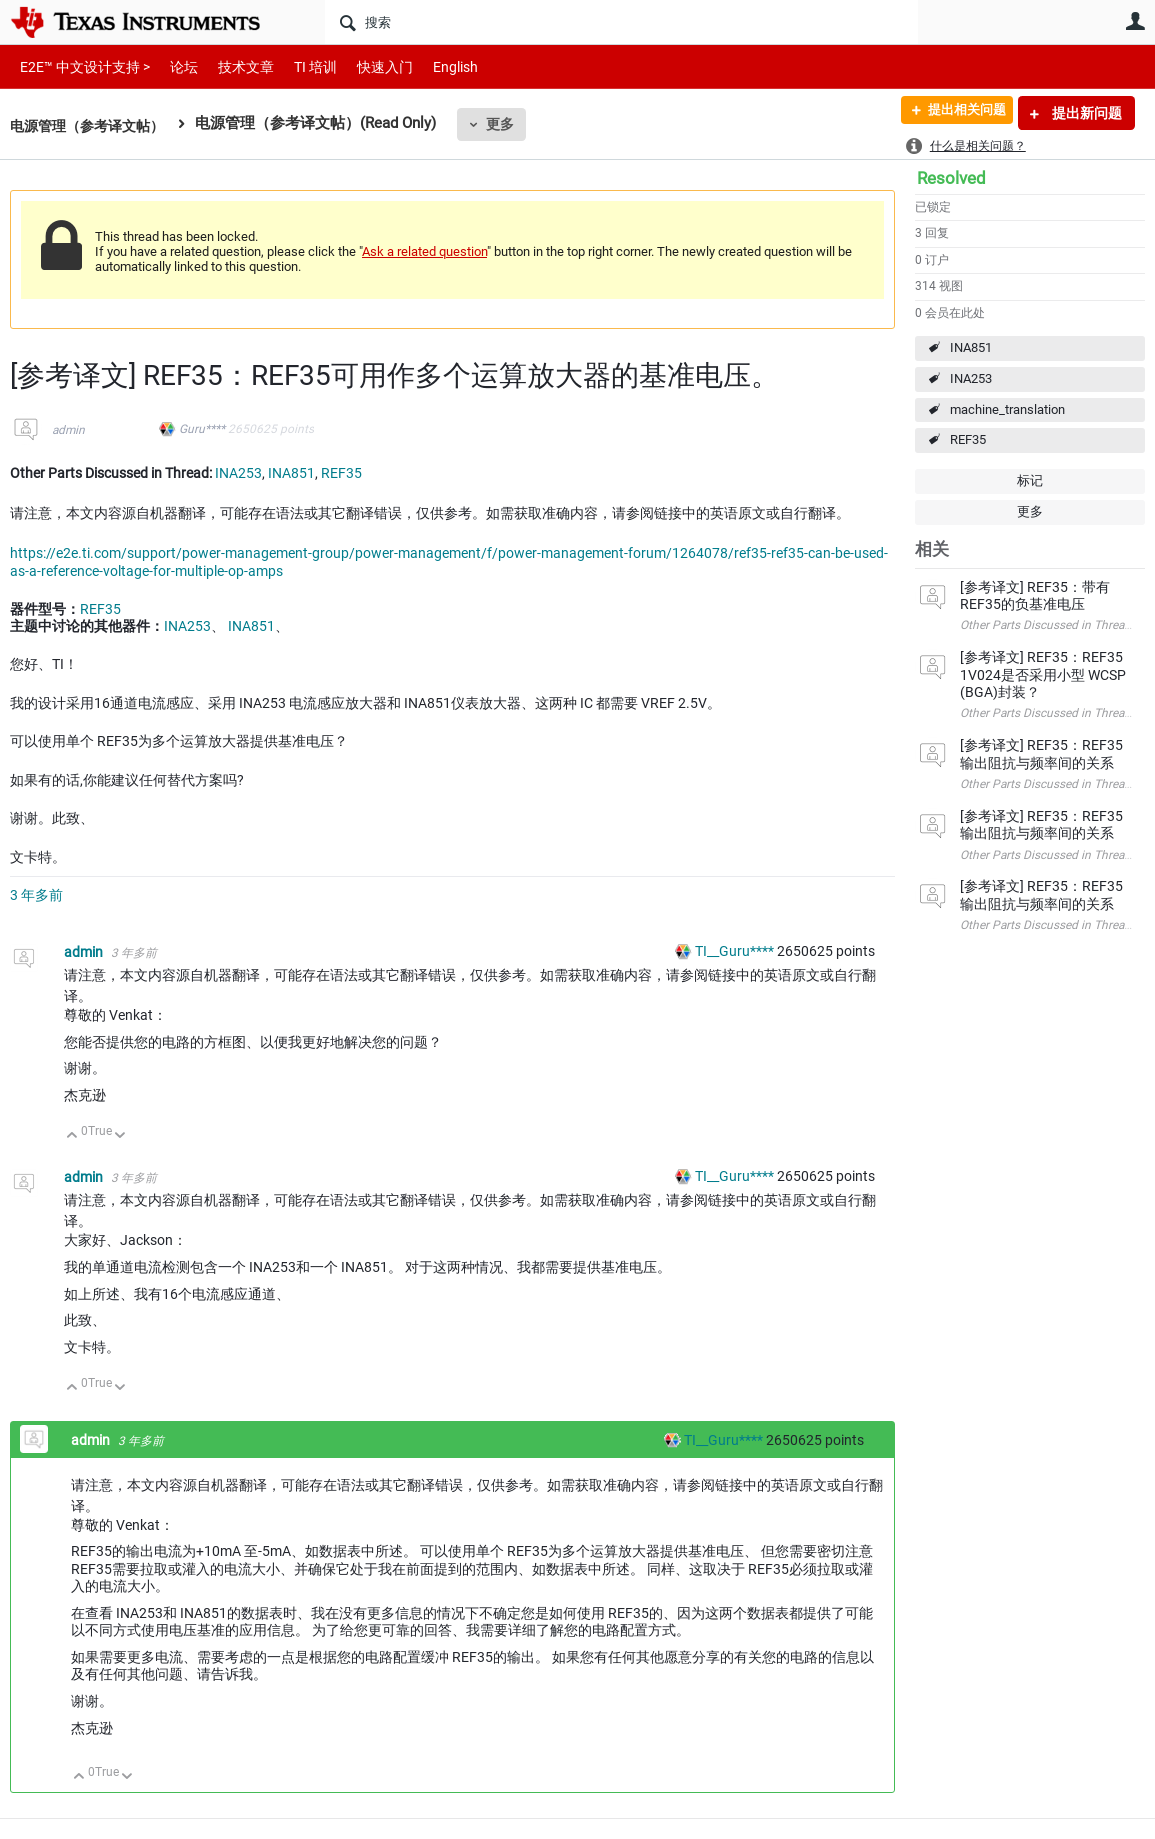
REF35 (968, 439)
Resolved (951, 178)
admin (68, 430)
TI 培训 (298, 66)
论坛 (173, 66)
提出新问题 (1085, 113)
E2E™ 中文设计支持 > (80, 66)
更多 (511, 124)
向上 (72, 1136)
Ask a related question (424, 251)
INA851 (971, 347)
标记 (1030, 480)
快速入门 (365, 66)
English (431, 66)
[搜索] (621, 22)
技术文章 (232, 66)
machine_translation (1007, 409)
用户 (1135, 21)
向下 (120, 1136)
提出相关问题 (958, 113)
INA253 (971, 378)
